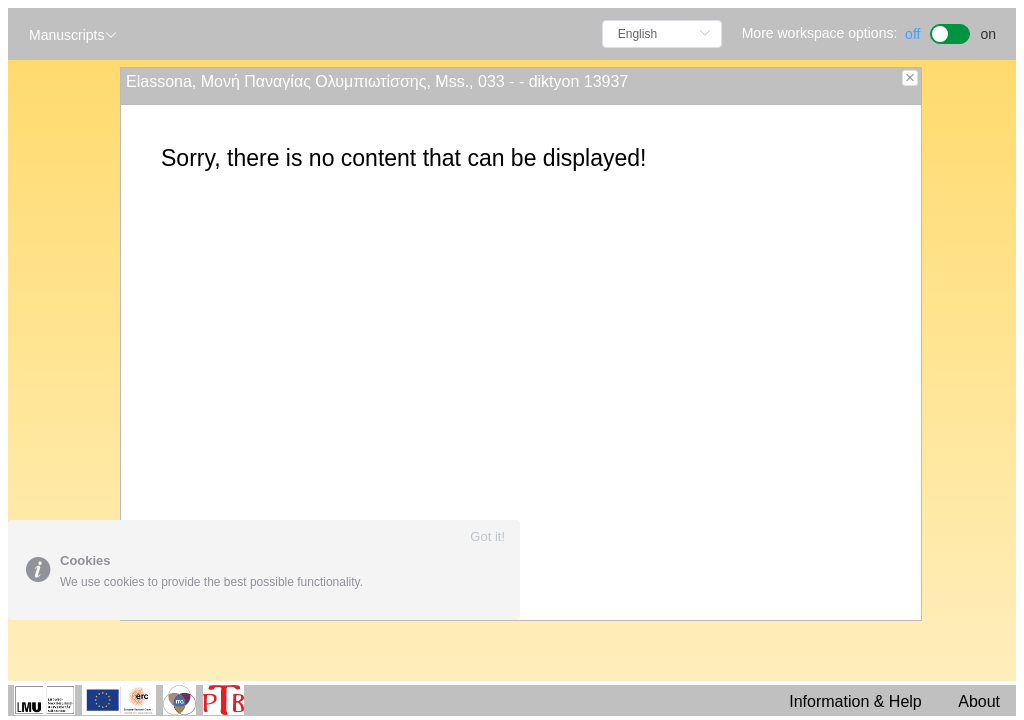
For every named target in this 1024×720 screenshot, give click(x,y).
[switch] (950, 31)
